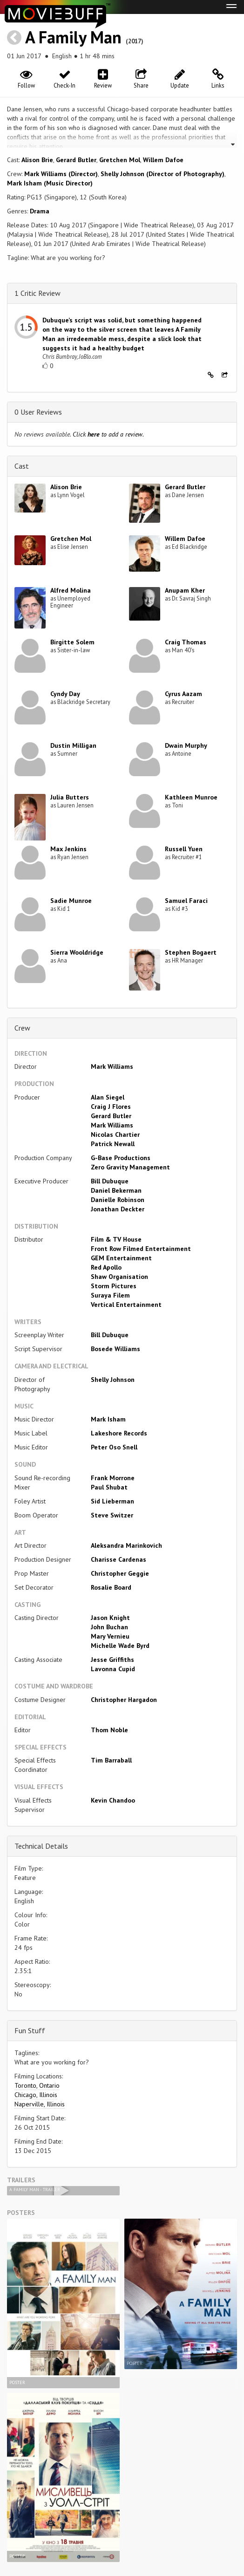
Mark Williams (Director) (61, 174)
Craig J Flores (111, 1106)
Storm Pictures (113, 1286)
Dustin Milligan (73, 745)
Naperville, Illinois (39, 2104)
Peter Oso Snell (114, 1447)
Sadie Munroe (71, 900)
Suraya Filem (110, 1295)
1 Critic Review (37, 293)
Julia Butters (69, 797)
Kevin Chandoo (113, 1800)
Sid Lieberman (112, 1501)
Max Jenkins (68, 849)
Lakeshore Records (119, 1433)
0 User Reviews (38, 412)
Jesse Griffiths (112, 1659)
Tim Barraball (111, 1760)
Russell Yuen (184, 849)
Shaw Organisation (119, 1276)
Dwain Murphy (186, 745)
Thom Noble (109, 1730)
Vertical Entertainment (126, 1304)
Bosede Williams (115, 1349)
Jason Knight (110, 1617)
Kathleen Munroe (191, 797)
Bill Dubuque (110, 1181)
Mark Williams (112, 1066)
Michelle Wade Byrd (120, 1645)
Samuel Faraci (186, 900)
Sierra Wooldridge (76, 952)
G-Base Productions (120, 1158)
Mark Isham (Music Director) (50, 183)
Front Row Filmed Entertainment (141, 1248)
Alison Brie (37, 160)
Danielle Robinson (117, 1200)
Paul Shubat (109, 1487)
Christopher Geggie (120, 1573)
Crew (22, 1027)
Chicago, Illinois (35, 2095)
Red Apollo (106, 1267)
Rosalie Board (111, 1587)
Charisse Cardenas (118, 1559)
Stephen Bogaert (191, 952)
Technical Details (41, 1846)
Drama (39, 211)
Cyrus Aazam (183, 694)
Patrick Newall (113, 1144)
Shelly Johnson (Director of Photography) (162, 174)
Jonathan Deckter (117, 1209)
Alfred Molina (70, 590)
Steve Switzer (112, 1515)
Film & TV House (116, 1239)
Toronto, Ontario (37, 2085)
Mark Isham (108, 1419)
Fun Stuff (29, 2030)
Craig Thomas (185, 642)
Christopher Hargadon (124, 1699)
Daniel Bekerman (116, 1190)
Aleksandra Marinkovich (126, 1545)
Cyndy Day (65, 694)
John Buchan (109, 1627)
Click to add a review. (108, 434)
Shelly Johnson (113, 1379)
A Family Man (73, 37)
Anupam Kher (185, 590)
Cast (21, 466)
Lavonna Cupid (113, 1669)
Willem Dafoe (163, 160)
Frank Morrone (113, 1478)
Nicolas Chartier (115, 1134)
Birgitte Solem (72, 642)
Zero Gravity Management (130, 1167)
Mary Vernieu (110, 1636)
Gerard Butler (76, 160)
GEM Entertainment (121, 1258)
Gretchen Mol (119, 160)
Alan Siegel (107, 1097)
